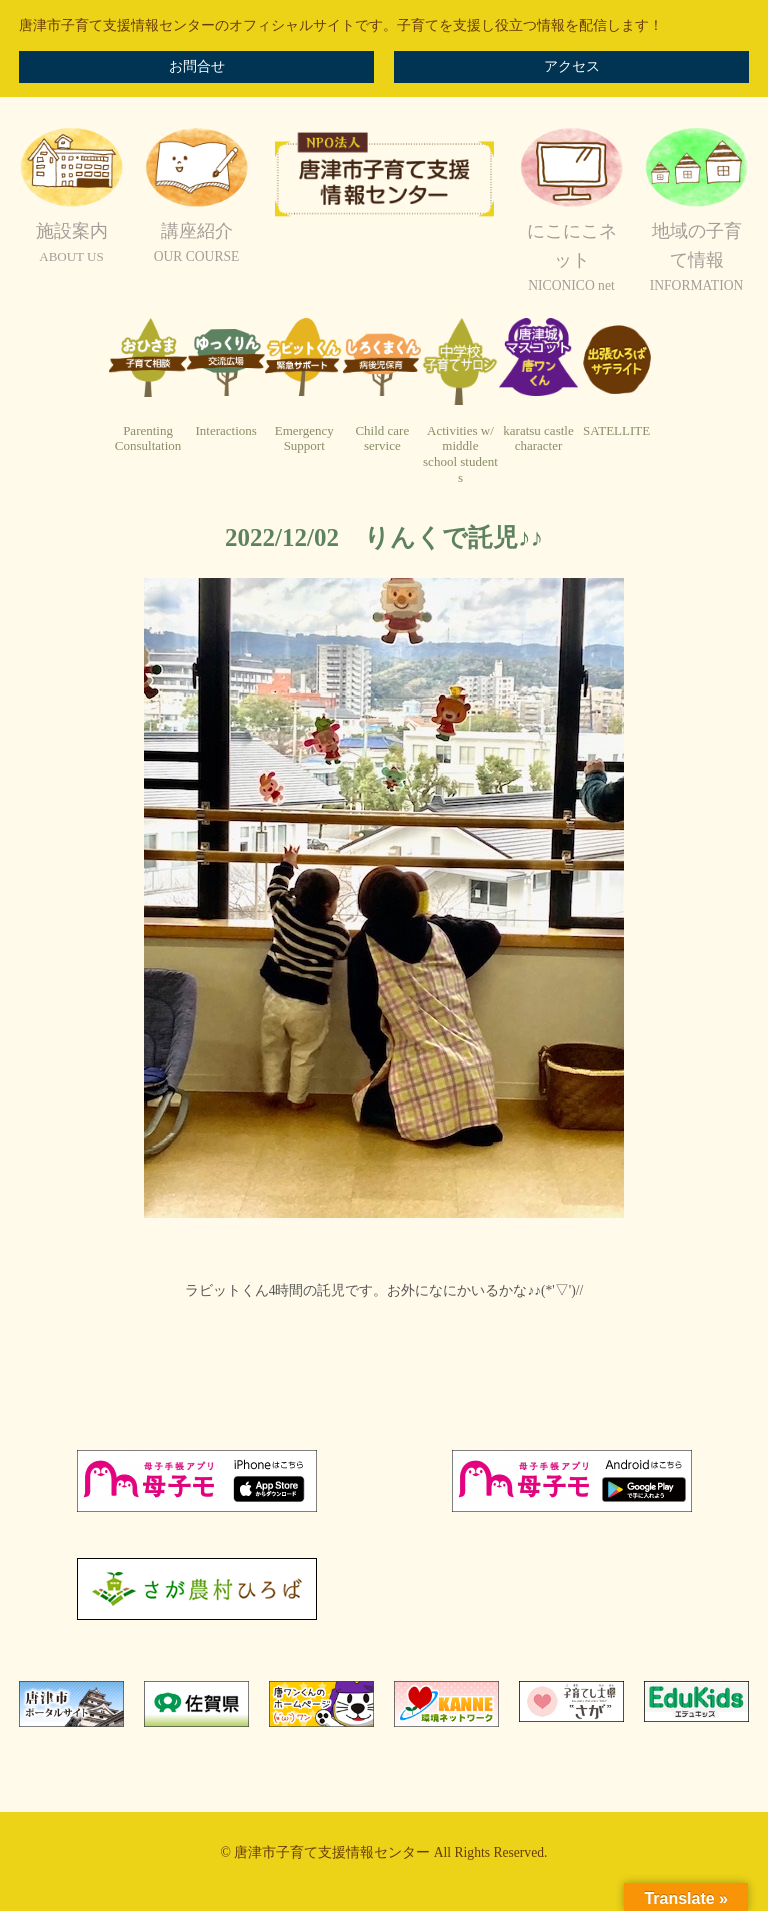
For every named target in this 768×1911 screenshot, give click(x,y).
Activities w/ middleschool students (460, 454)
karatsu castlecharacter (538, 438)
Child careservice (382, 438)
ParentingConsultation (148, 438)
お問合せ (197, 66)
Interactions (225, 430)
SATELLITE (616, 430)
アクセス (572, 66)
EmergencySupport (304, 438)
